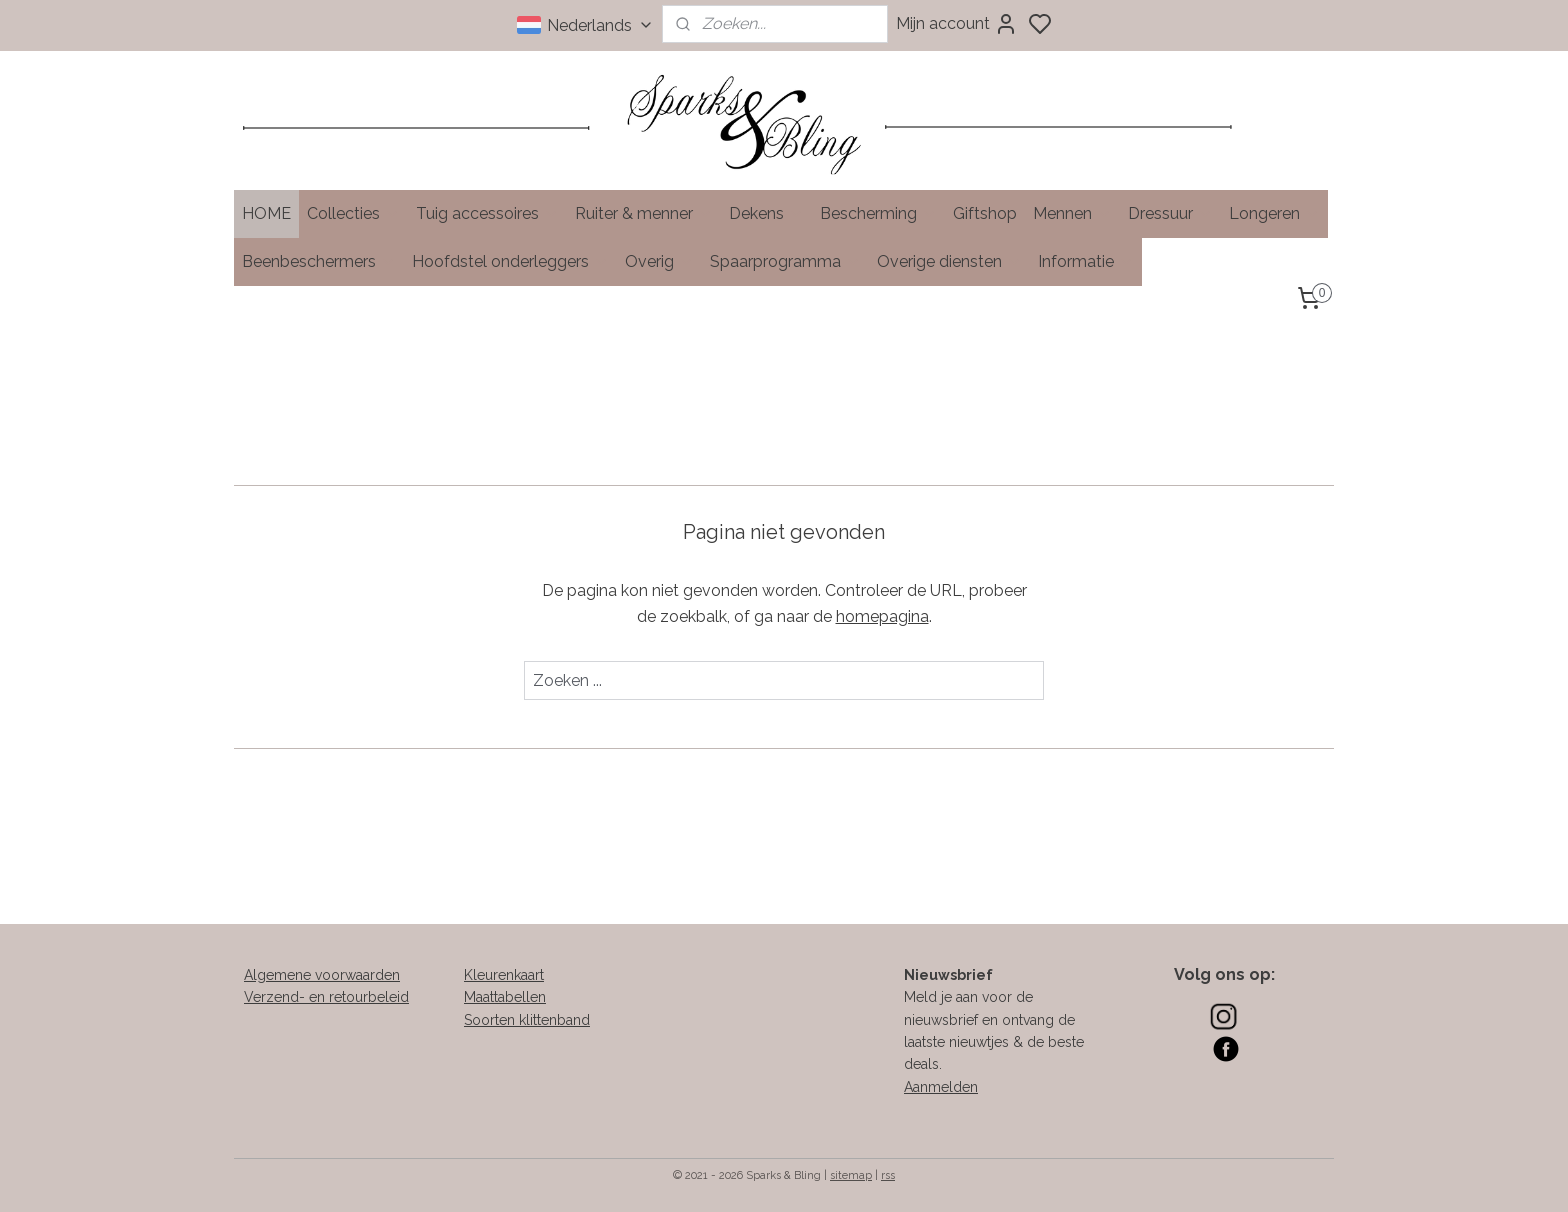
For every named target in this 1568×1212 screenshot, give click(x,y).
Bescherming (878, 213)
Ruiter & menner (644, 213)
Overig (659, 261)
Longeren (1274, 213)
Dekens (766, 213)
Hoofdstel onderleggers (510, 261)
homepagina (882, 615)
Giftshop (985, 213)
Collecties (353, 213)
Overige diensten (949, 261)
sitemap (851, 1175)
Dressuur (1170, 213)
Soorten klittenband (527, 1020)
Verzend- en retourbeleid (326, 997)
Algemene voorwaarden (322, 975)
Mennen (1072, 213)
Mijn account (957, 24)
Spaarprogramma (785, 261)
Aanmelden (941, 1087)
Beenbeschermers (319, 261)
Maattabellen (505, 997)
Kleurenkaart (504, 975)
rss (888, 1175)
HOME (266, 213)
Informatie (1086, 261)
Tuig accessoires (487, 213)
